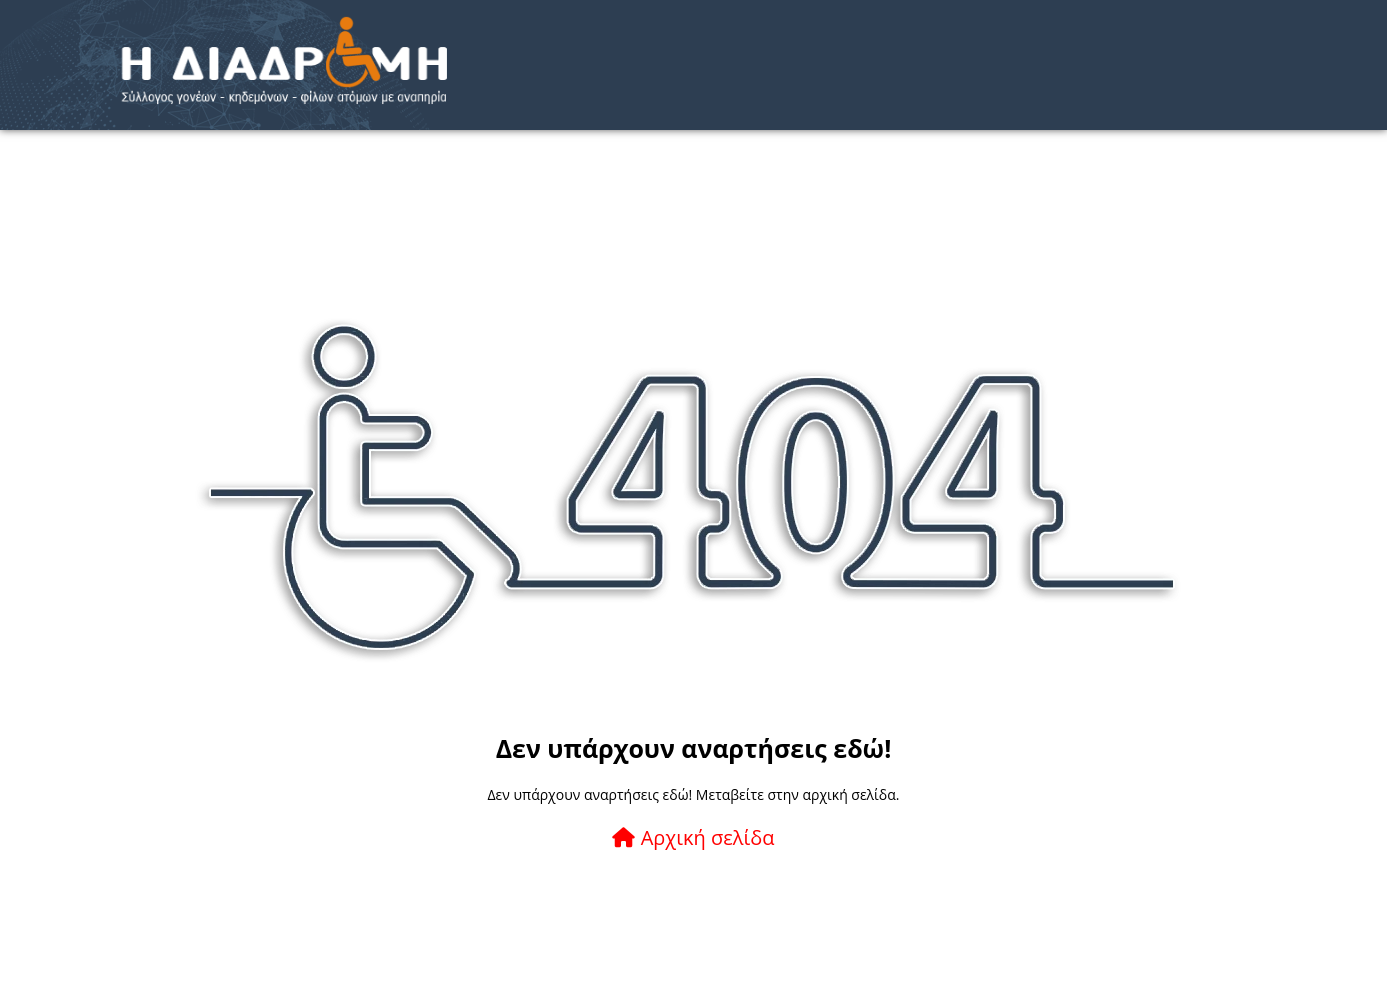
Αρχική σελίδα (693, 837)
